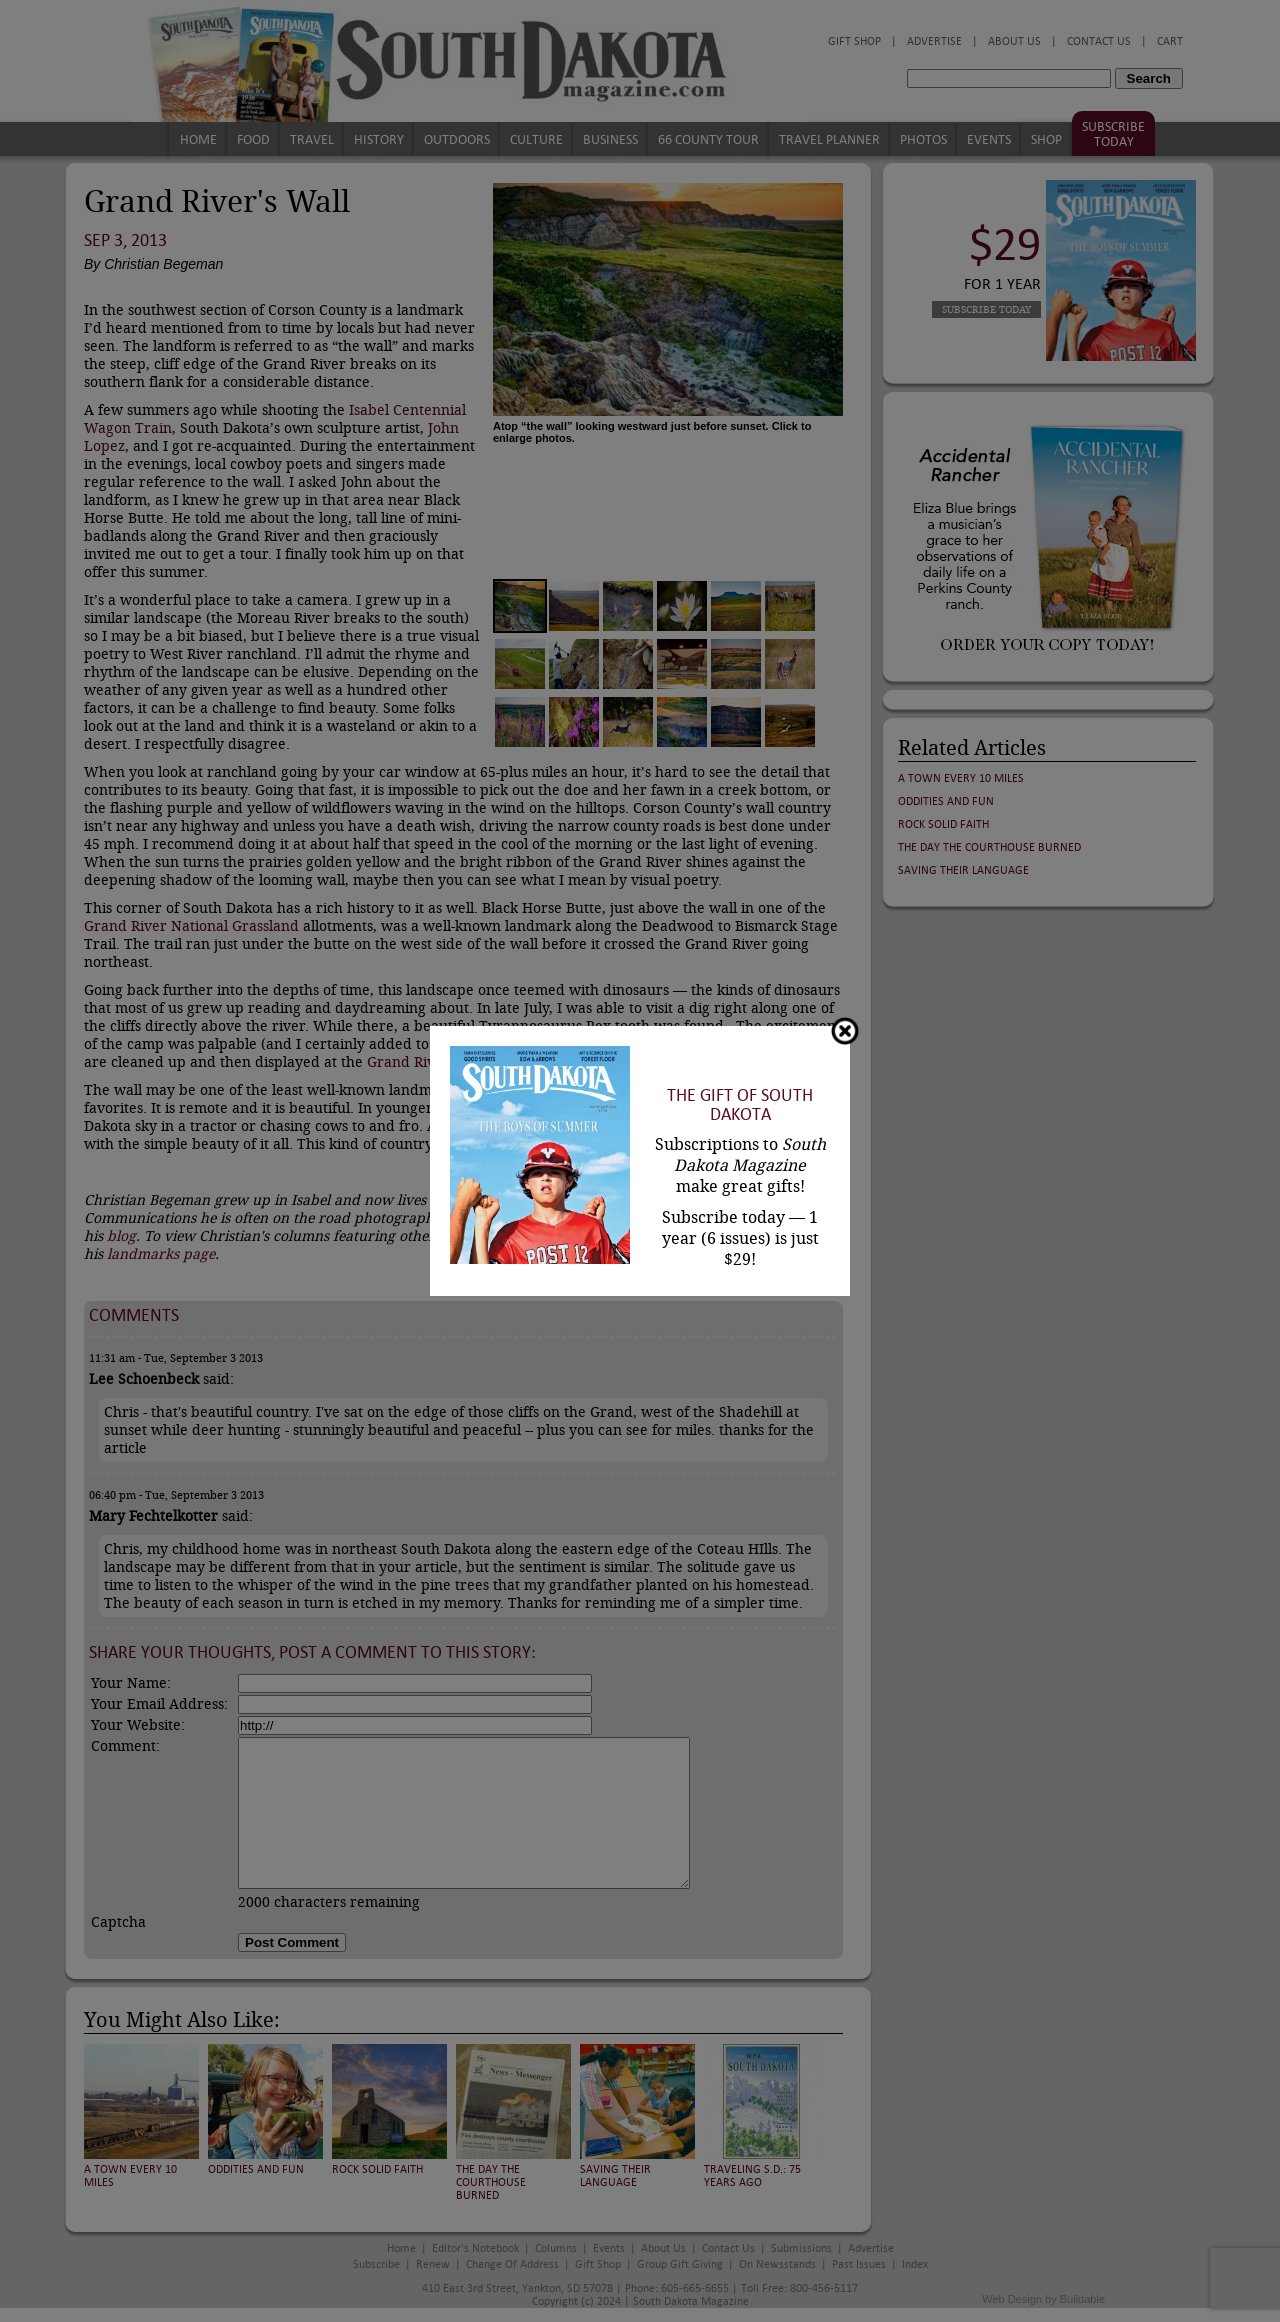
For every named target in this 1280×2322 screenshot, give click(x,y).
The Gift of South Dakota (740, 1105)
